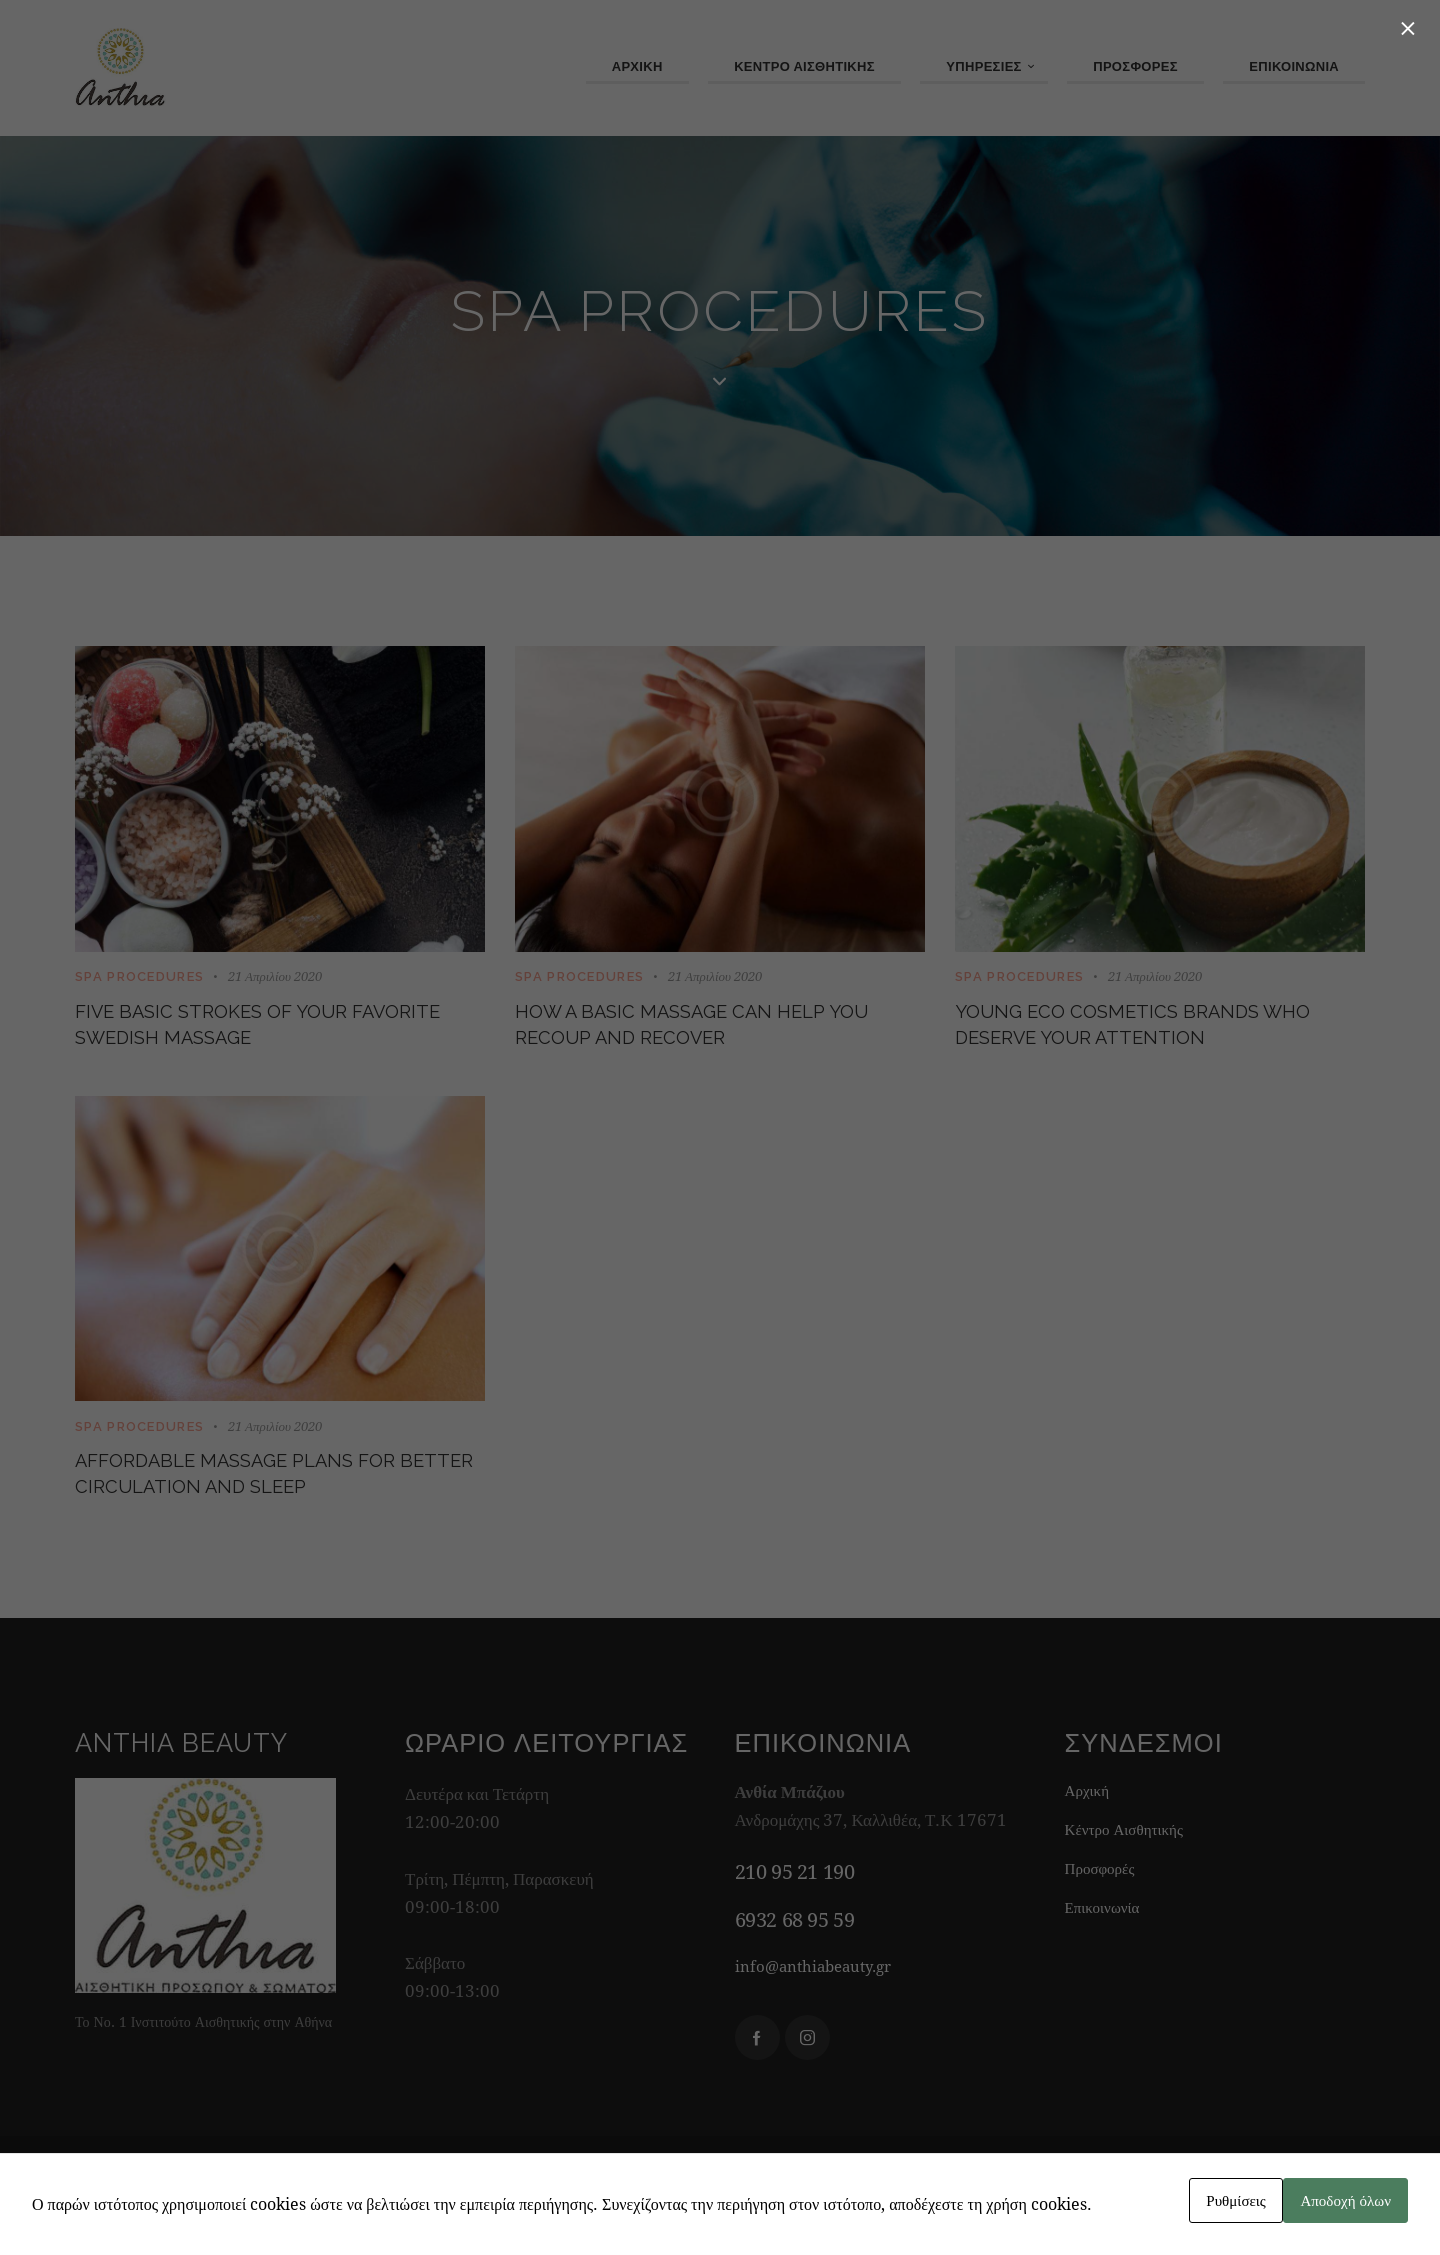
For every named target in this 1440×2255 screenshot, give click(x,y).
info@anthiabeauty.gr (823, 1998)
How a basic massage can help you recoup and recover (712, 1032)
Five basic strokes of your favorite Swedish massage (248, 1032)
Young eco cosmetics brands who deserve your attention (1149, 1032)
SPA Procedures (139, 977)
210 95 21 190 (795, 1905)
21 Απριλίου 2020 (275, 977)
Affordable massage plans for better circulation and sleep (279, 1499)
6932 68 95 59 (795, 1952)
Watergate (965, 2211)
